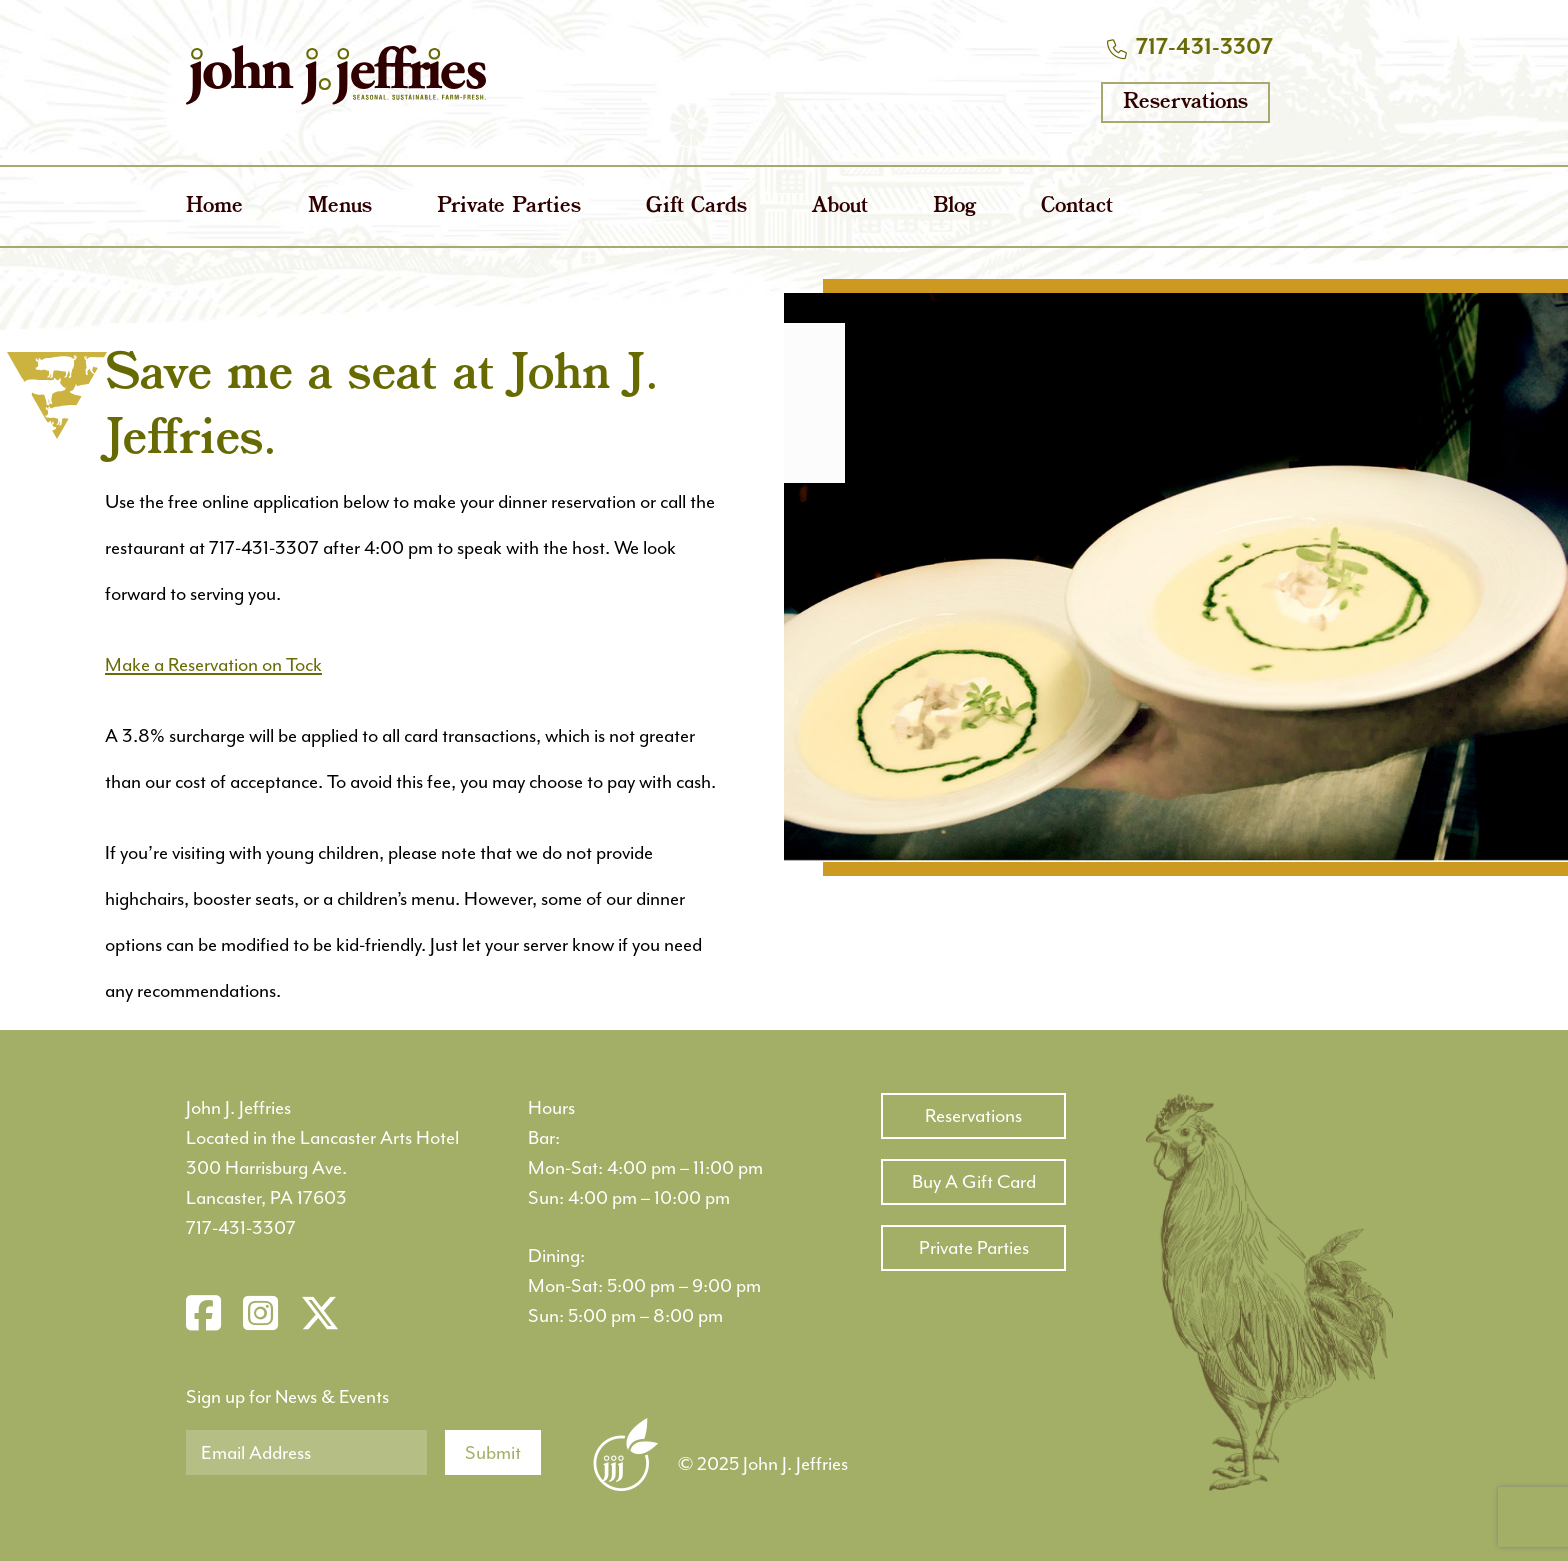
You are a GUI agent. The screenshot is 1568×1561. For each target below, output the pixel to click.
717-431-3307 (1204, 47)
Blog (954, 206)
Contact (1077, 206)
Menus (340, 206)
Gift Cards (696, 206)
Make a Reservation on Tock (213, 665)
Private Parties (509, 206)
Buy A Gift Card (974, 1182)
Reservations (1185, 102)
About (840, 206)
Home (214, 206)
